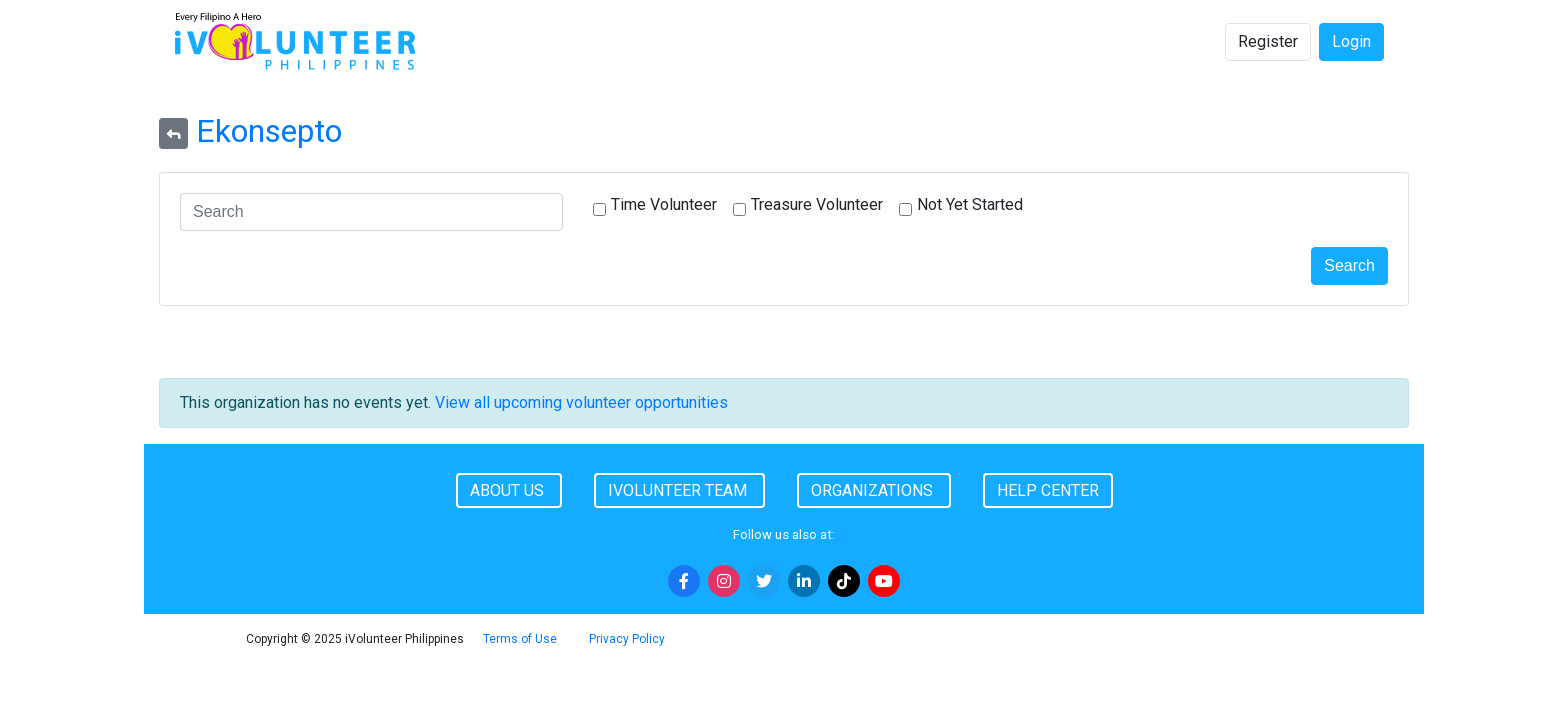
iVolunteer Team (679, 490)
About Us (509, 490)
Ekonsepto (269, 131)
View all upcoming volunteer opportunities (581, 402)
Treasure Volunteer (817, 204)
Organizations (874, 490)
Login (1351, 41)
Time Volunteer (664, 204)
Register (1268, 41)
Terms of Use (520, 639)
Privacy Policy (627, 639)
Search (1349, 265)
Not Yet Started (970, 204)
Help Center (1048, 490)
